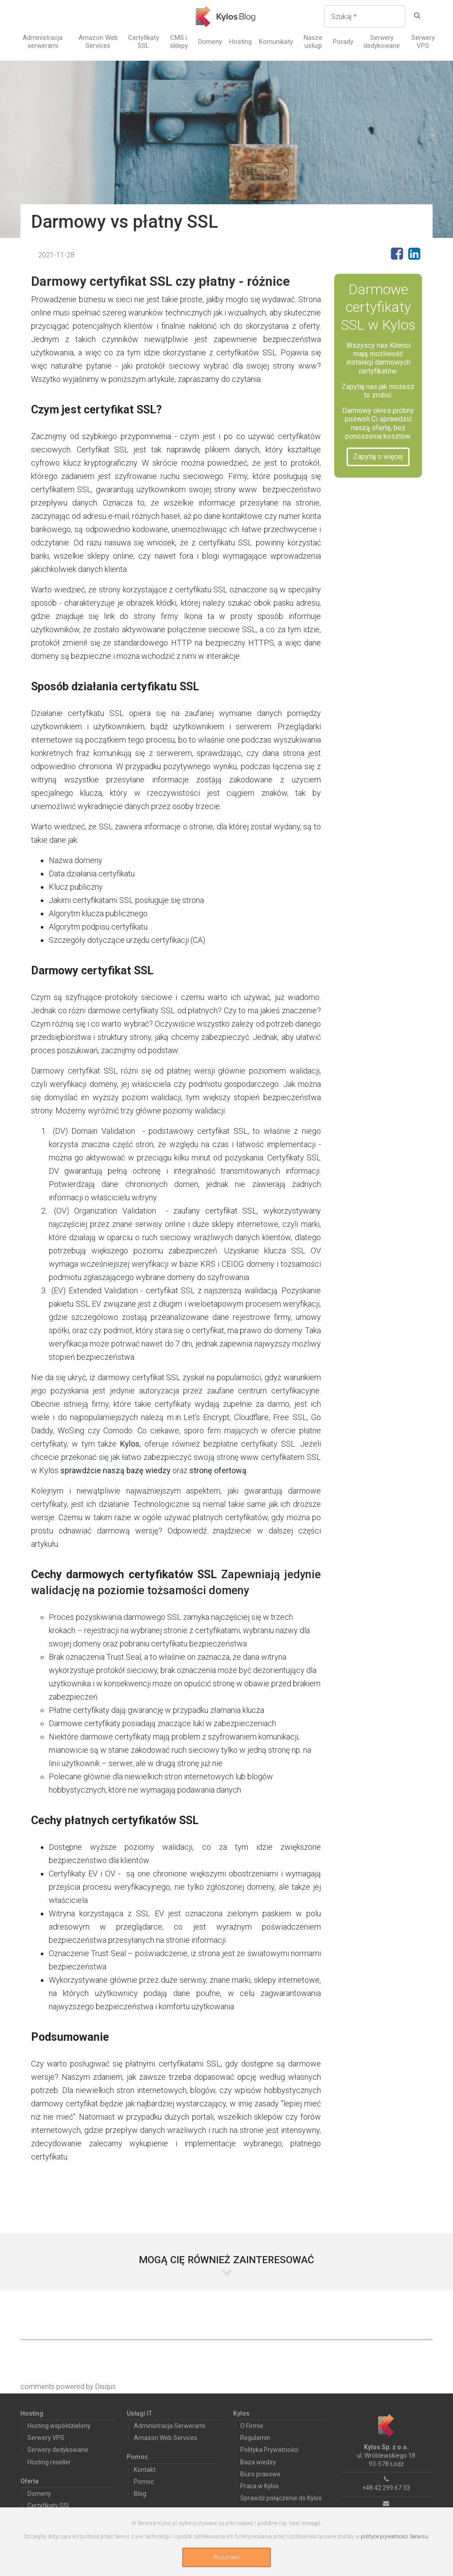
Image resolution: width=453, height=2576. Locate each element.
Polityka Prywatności (269, 2449)
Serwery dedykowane (381, 42)
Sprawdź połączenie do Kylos (281, 2498)
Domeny (210, 42)
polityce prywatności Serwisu (394, 2536)
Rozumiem (226, 2557)
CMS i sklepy (179, 42)
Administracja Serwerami (169, 2425)
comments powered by (68, 2386)
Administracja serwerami (42, 42)
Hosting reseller (49, 2462)
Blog (140, 2493)
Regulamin (255, 2437)
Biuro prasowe (260, 2474)
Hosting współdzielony (58, 2425)
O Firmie (251, 2425)
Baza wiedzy (258, 2462)
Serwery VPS (423, 42)
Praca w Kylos (259, 2486)
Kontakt (145, 2469)
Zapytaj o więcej (378, 456)
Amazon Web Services (98, 42)
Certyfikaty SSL (143, 42)
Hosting (240, 42)
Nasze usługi (313, 42)
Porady (343, 42)
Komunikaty (276, 42)
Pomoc (144, 2481)
